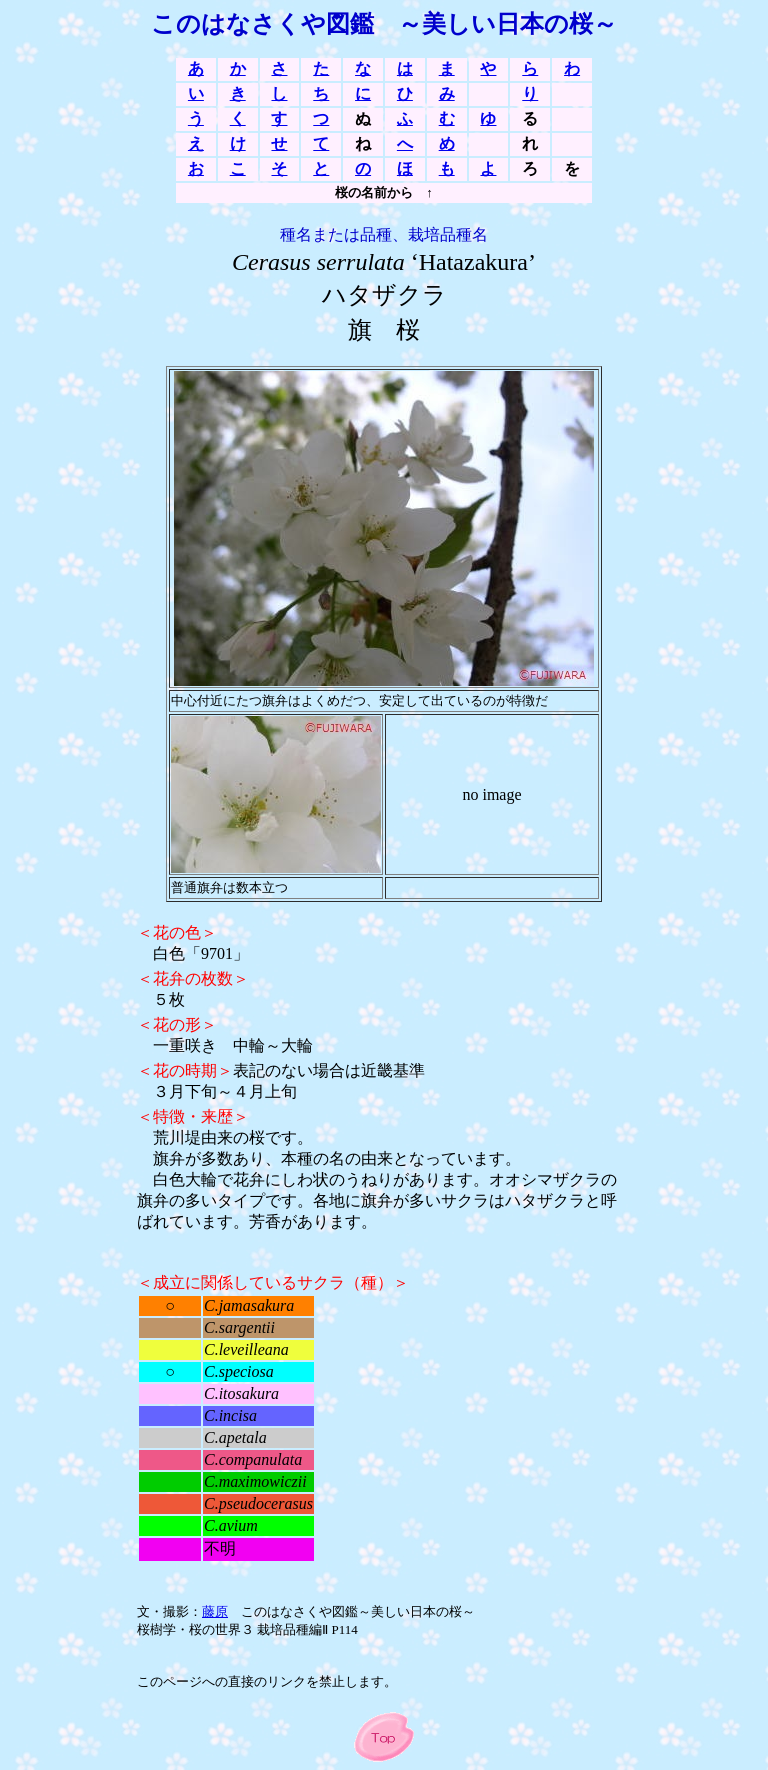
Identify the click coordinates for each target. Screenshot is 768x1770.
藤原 (215, 1611)
